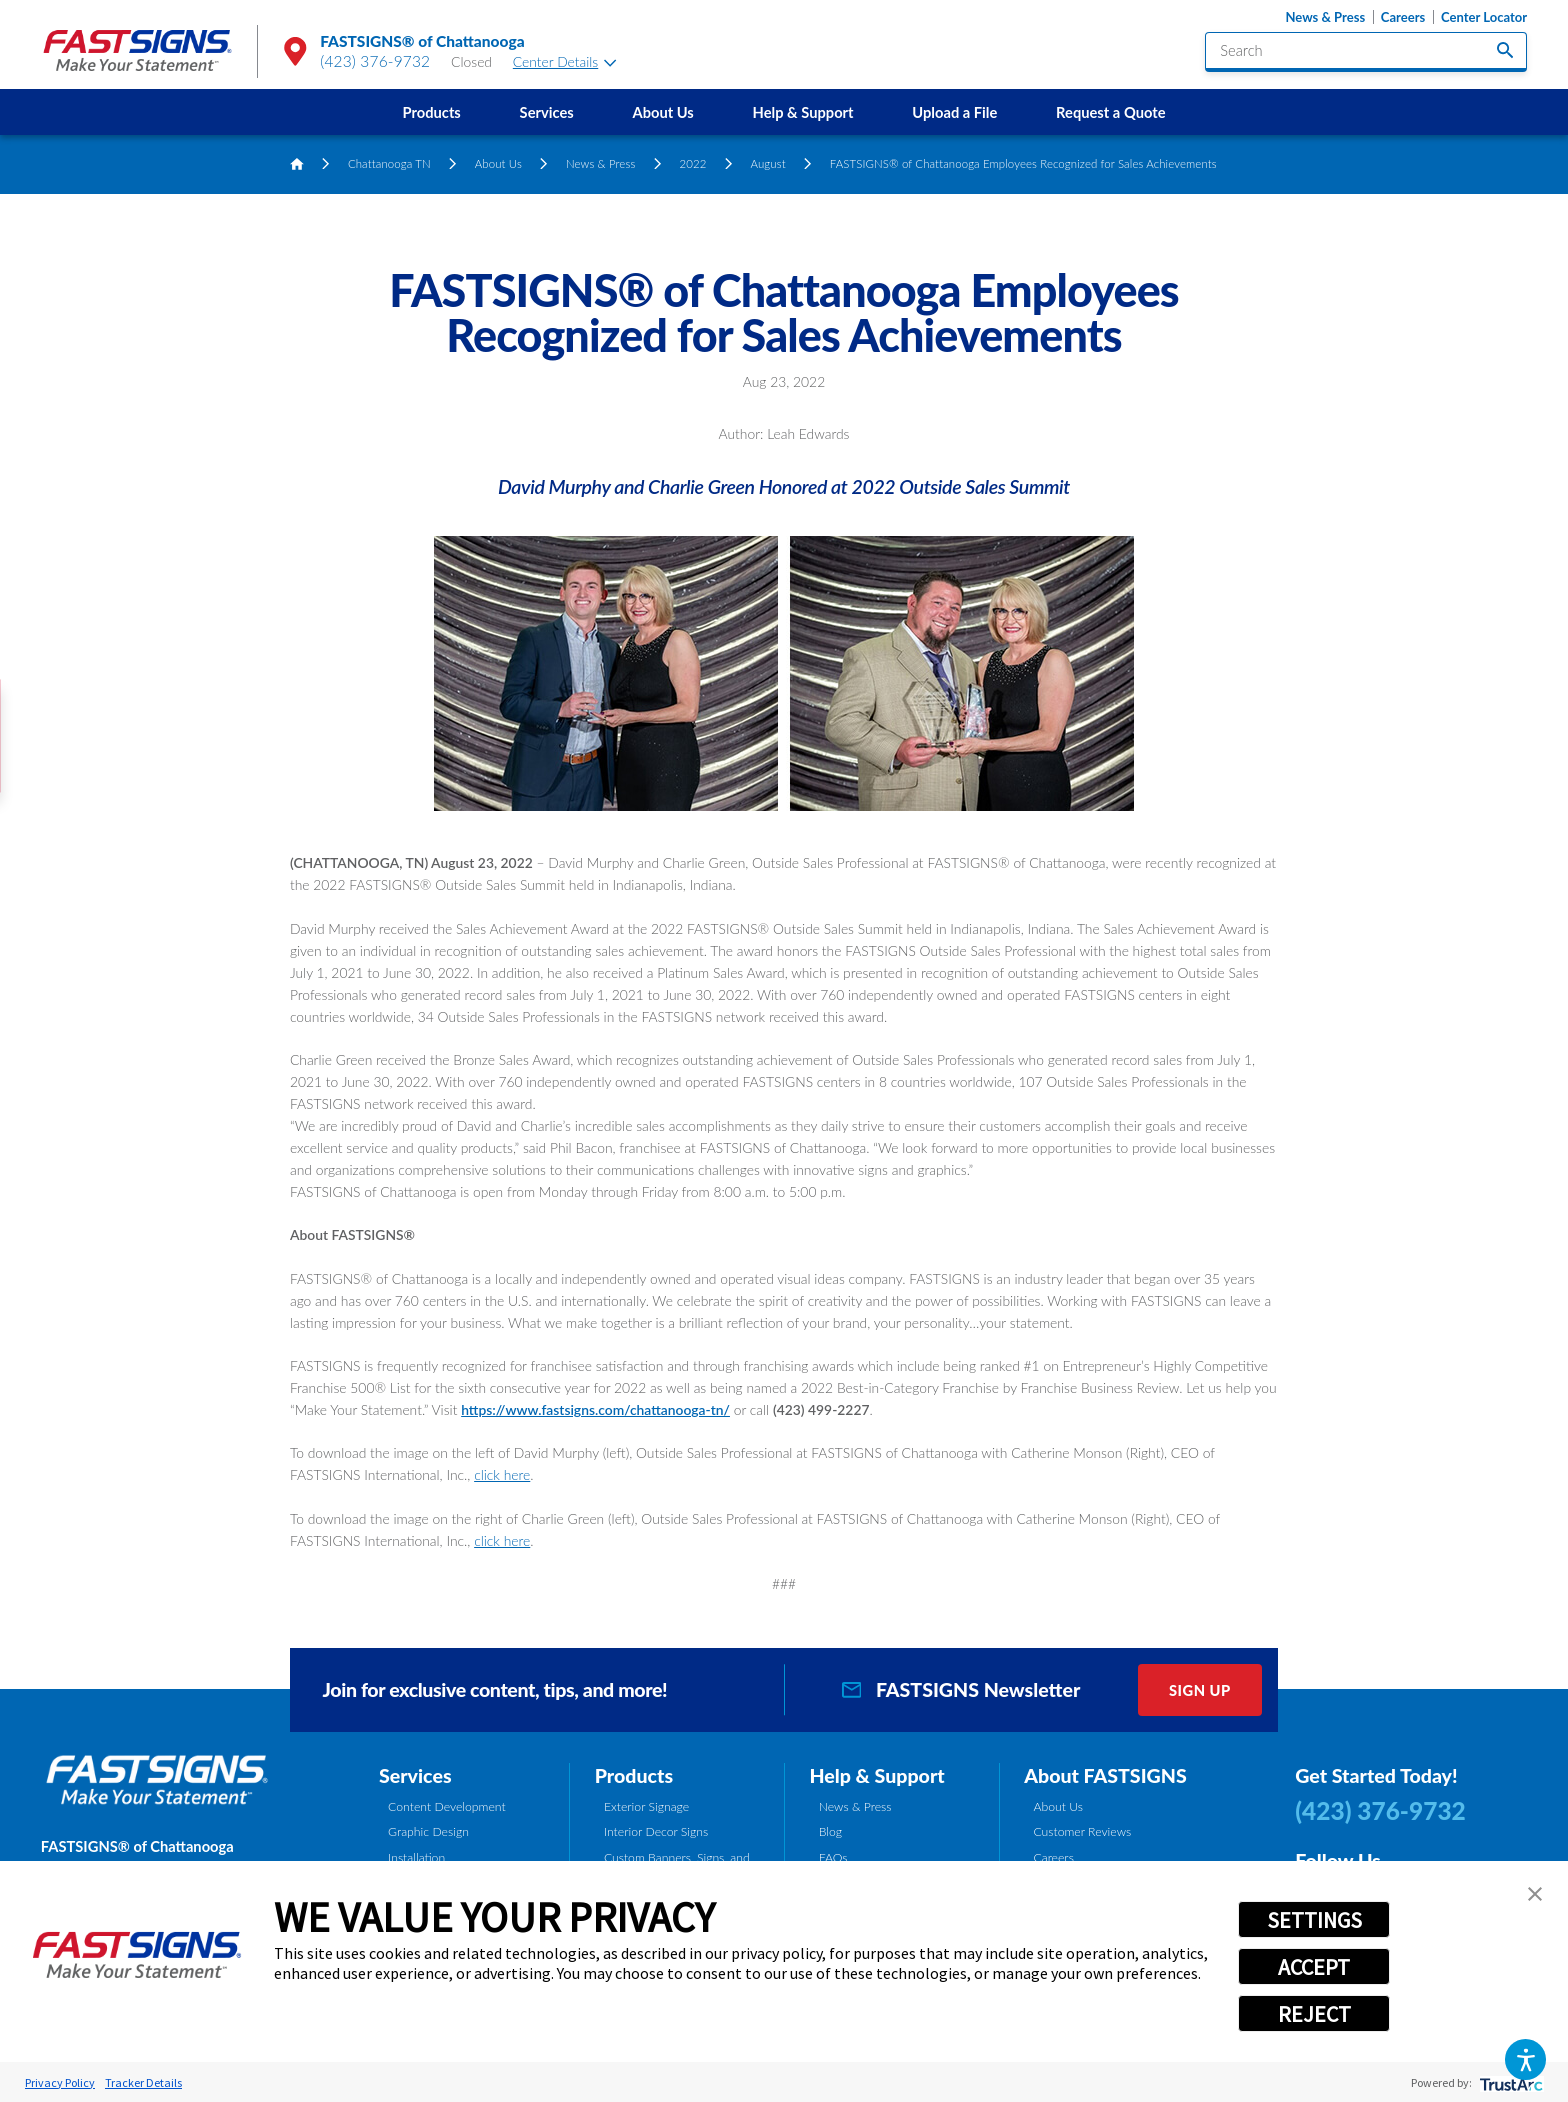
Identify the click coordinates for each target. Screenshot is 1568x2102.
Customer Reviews (1082, 1831)
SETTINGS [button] (1314, 1920)
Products (432, 112)
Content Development (447, 1806)
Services (547, 112)
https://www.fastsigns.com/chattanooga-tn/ (595, 1409)
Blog (830, 1831)
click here (502, 1474)
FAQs (833, 1857)
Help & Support (803, 112)
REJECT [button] (1314, 2014)
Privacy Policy (60, 2082)
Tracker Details (143, 2082)
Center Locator (1484, 17)
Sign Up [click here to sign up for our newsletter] (1200, 1690)
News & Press (1325, 17)
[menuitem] (431, 112)
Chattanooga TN (389, 163)
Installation (416, 1857)
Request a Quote (1110, 112)
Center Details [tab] (565, 61)
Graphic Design (428, 1831)
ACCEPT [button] (1314, 1967)
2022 (692, 163)
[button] (1525, 2059)
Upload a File (954, 112)
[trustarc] (1509, 2082)
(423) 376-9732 (375, 61)
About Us (662, 112)
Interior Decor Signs (656, 1831)
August (767, 163)
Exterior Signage (646, 1806)
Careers (1403, 17)
